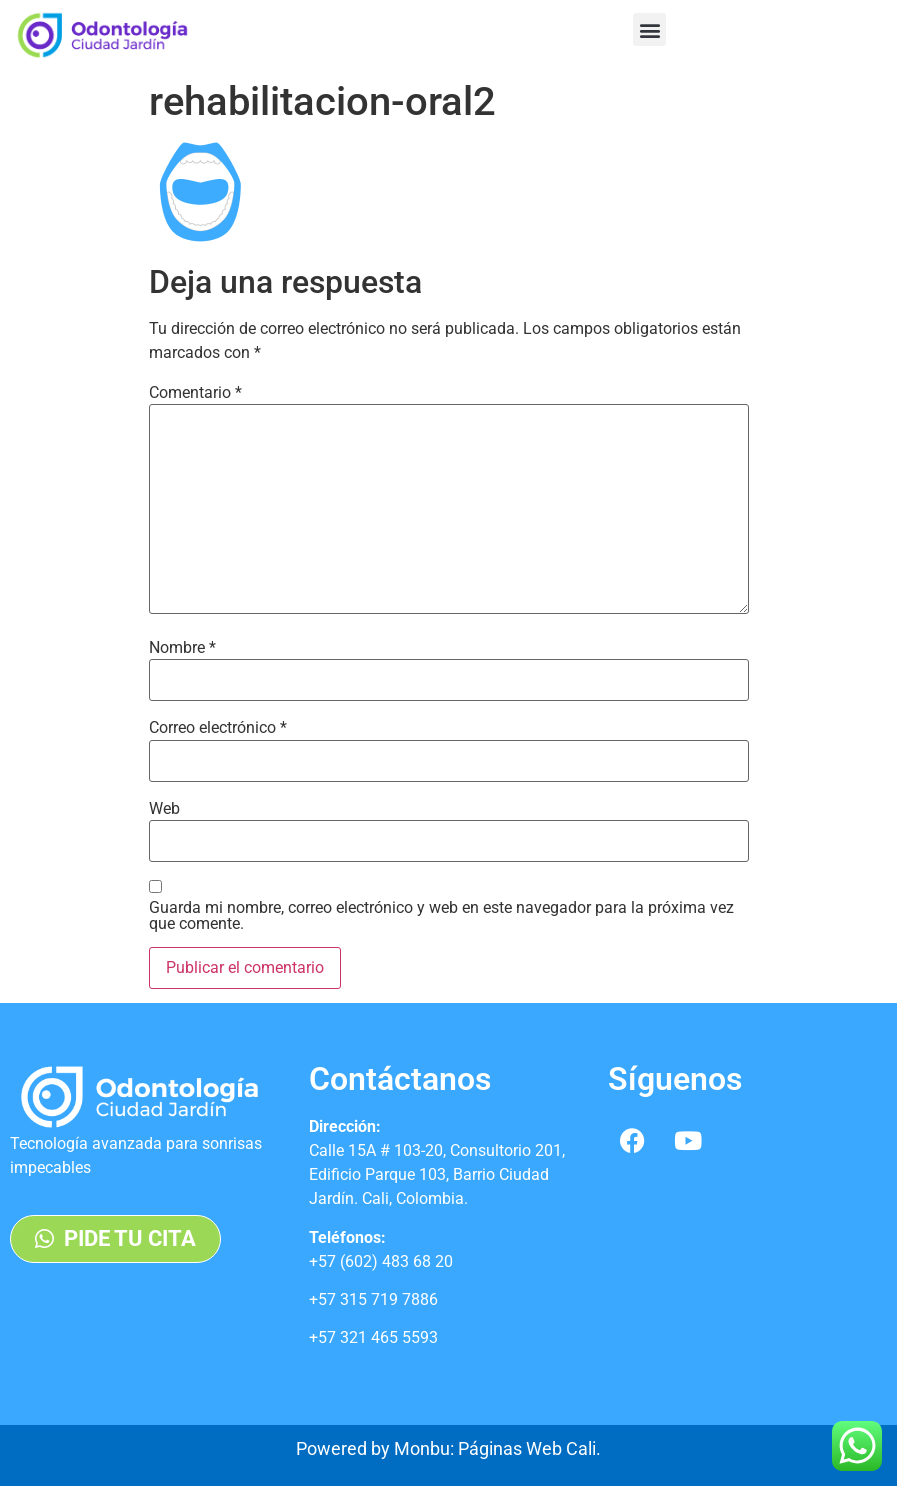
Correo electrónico (218, 728)
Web (164, 809)
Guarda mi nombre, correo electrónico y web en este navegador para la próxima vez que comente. (441, 916)
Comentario (195, 393)
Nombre (182, 648)
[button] (649, 29)
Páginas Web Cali (527, 1448)
